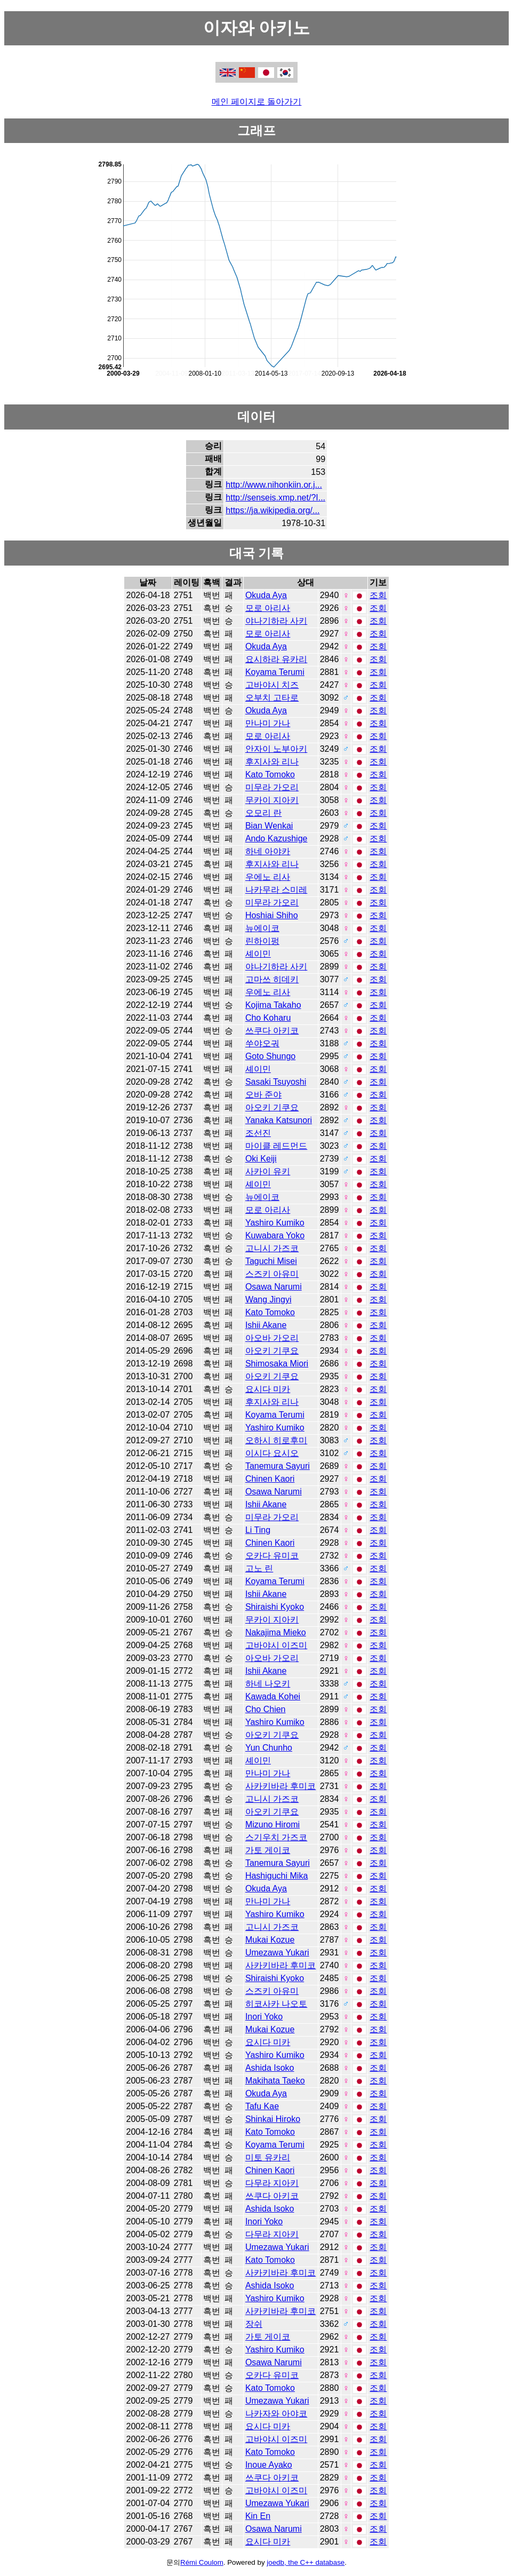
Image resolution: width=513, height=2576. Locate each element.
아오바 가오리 (272, 1337)
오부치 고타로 (272, 697)
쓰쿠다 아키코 (272, 1030)
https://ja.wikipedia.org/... (272, 510)
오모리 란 (263, 812)
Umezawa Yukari (277, 1952)
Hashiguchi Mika (276, 1875)
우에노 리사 (267, 876)
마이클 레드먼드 (276, 1145)
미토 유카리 (267, 2157)
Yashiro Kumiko (274, 1222)
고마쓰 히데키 (272, 979)
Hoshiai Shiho (271, 915)
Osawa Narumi (273, 1286)
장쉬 (253, 2323)
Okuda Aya (266, 595)
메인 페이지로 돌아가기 (257, 101)
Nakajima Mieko (275, 1632)
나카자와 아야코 (276, 2413)
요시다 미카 (267, 1389)
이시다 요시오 (272, 1453)
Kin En (257, 2516)
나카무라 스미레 (276, 889)
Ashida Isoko (269, 2067)
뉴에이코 (262, 928)
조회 (378, 595)
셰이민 (258, 953)
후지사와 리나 (272, 761)
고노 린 (259, 1568)
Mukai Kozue (270, 1939)
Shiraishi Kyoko (274, 1606)
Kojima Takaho (273, 1004)
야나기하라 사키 (276, 620)
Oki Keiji (261, 1158)
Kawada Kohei (272, 1696)
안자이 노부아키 (276, 748)
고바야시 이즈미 (276, 1645)
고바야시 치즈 (272, 684)
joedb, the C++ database (305, 2562)
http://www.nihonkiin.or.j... (274, 484)
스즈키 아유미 (272, 1273)
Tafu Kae (262, 2106)
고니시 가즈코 (272, 1248)
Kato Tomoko (270, 774)
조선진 (258, 1133)
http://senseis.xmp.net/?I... (275, 497)
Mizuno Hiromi (272, 1824)
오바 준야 (263, 1094)
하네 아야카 (267, 851)
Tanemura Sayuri (277, 1465)
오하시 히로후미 (276, 1440)
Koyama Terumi (274, 672)
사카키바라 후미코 (280, 1786)
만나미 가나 (267, 723)
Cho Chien (265, 1709)
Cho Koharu (268, 1017)
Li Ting (257, 1530)
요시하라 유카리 (276, 659)
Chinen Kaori (270, 1478)
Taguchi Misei (271, 1261)
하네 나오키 (267, 1683)
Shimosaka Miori (276, 1363)
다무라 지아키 (272, 2183)
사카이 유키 (267, 1171)
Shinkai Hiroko (272, 2119)
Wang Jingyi (268, 1299)
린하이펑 (262, 940)
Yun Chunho (268, 1747)
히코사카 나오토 (276, 2003)
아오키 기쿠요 (272, 1107)
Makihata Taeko (275, 2080)
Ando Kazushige (276, 838)
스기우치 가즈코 (276, 1837)
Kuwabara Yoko (274, 1235)
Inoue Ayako (268, 2464)
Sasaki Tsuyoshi (275, 1081)
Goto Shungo (270, 1056)
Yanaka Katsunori (278, 1120)
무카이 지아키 (272, 800)
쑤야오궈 (262, 1043)
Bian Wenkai (269, 825)
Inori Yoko (264, 2016)
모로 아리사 (267, 608)
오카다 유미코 (272, 1555)
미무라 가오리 (272, 787)
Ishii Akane (265, 1325)
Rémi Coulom (201, 2562)
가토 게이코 (267, 1850)
